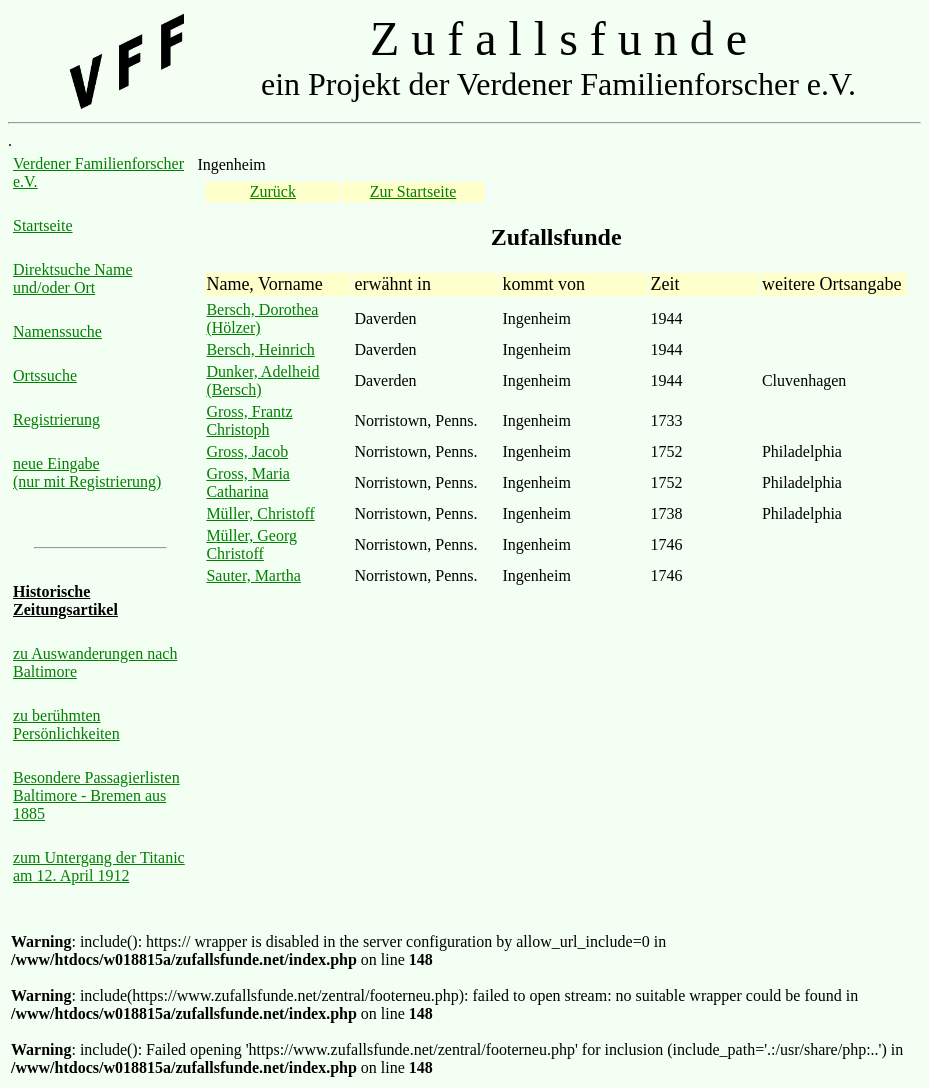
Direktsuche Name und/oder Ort (73, 278)
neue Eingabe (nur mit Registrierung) (87, 472)
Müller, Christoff (260, 513)
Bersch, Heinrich (260, 349)
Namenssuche (57, 331)
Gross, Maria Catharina (248, 482)
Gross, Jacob (247, 451)
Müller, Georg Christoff (251, 544)
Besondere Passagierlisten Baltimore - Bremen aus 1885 (96, 795)
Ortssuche (45, 375)
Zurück (273, 191)
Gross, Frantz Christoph (249, 420)
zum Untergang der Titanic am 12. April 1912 (99, 866)
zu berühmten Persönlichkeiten (66, 724)
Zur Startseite (413, 191)
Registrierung (56, 419)
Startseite (43, 225)
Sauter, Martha (253, 575)
